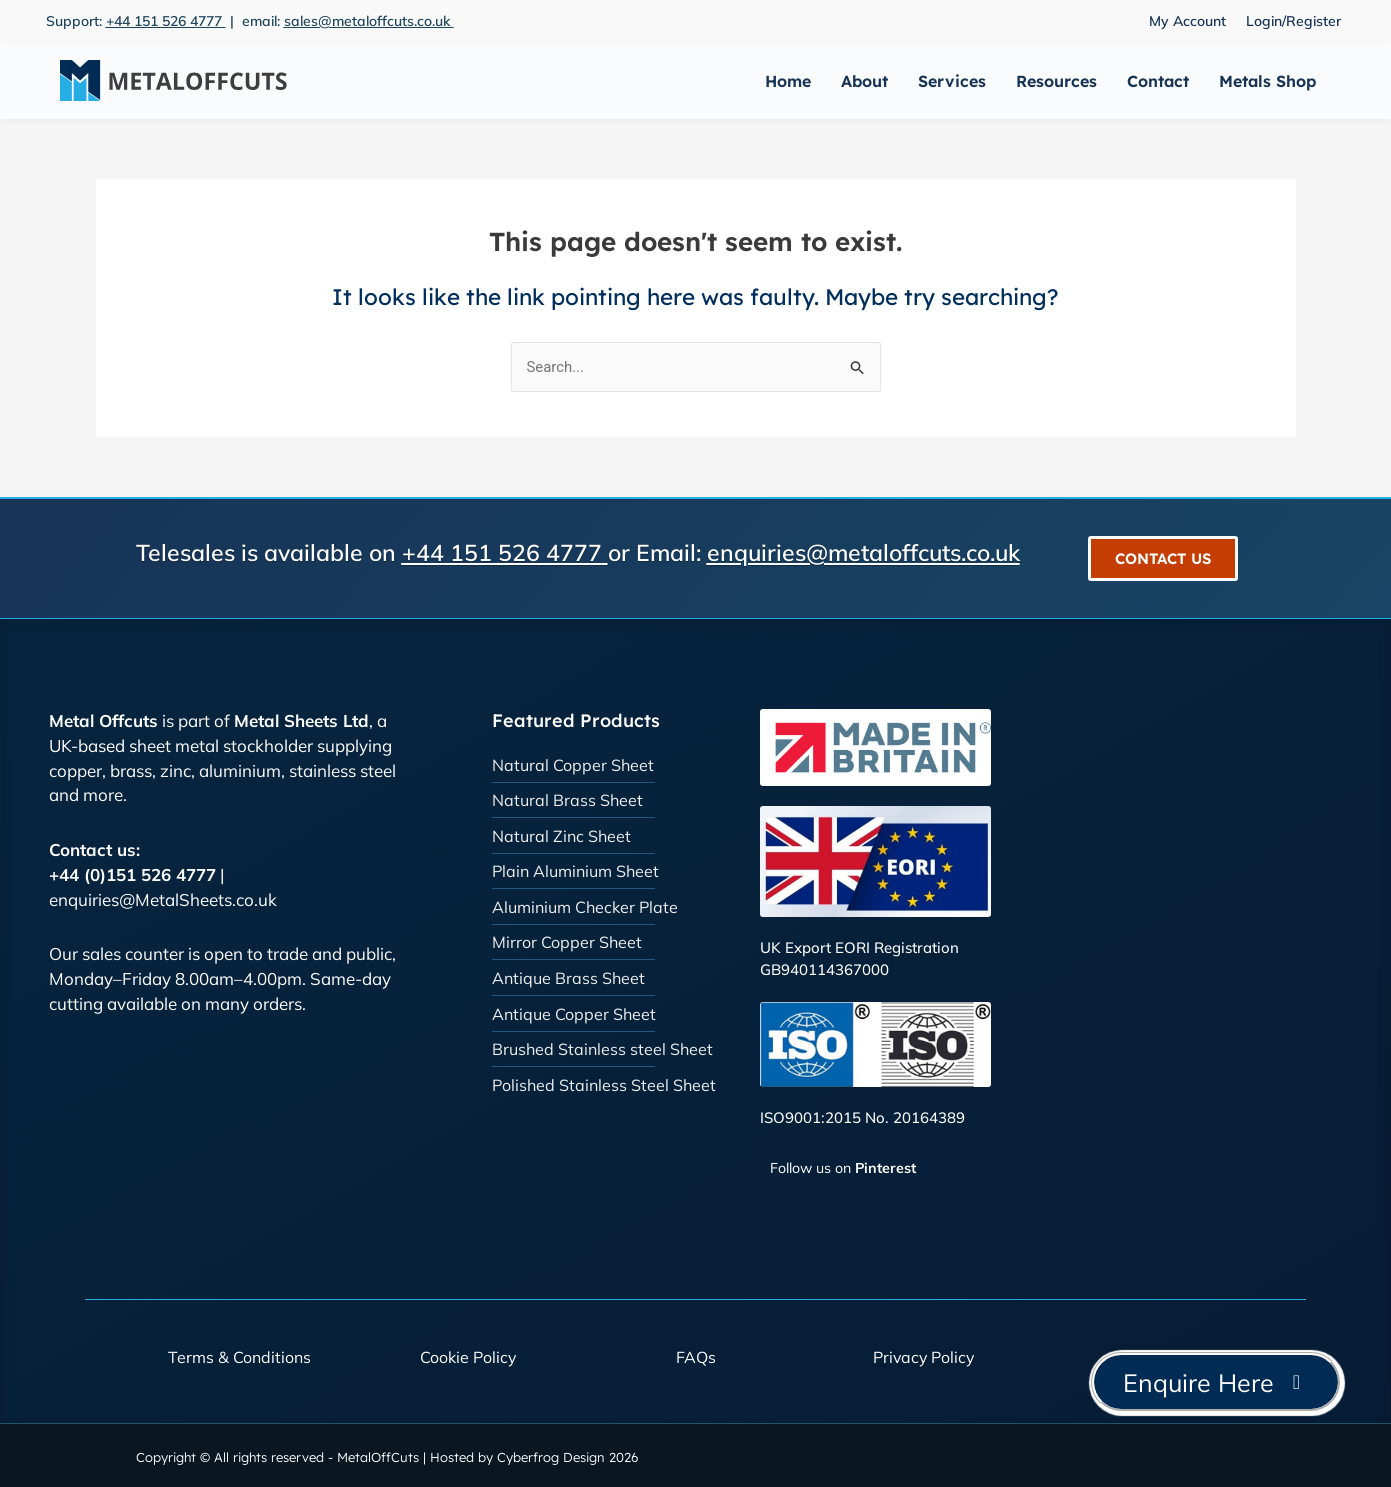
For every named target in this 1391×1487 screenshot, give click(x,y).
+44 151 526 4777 (164, 21)
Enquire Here (1216, 1382)
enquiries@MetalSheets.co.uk (163, 899)
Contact (1158, 81)
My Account (1187, 21)
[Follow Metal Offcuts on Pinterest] (838, 1168)
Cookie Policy (467, 1357)
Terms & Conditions (239, 1357)
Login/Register (1293, 21)
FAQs (696, 1357)
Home (788, 81)
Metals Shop (1267, 81)
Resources (1056, 81)
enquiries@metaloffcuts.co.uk (863, 553)
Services (952, 81)
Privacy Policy (924, 1357)
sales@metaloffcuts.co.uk (369, 21)
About (864, 81)
